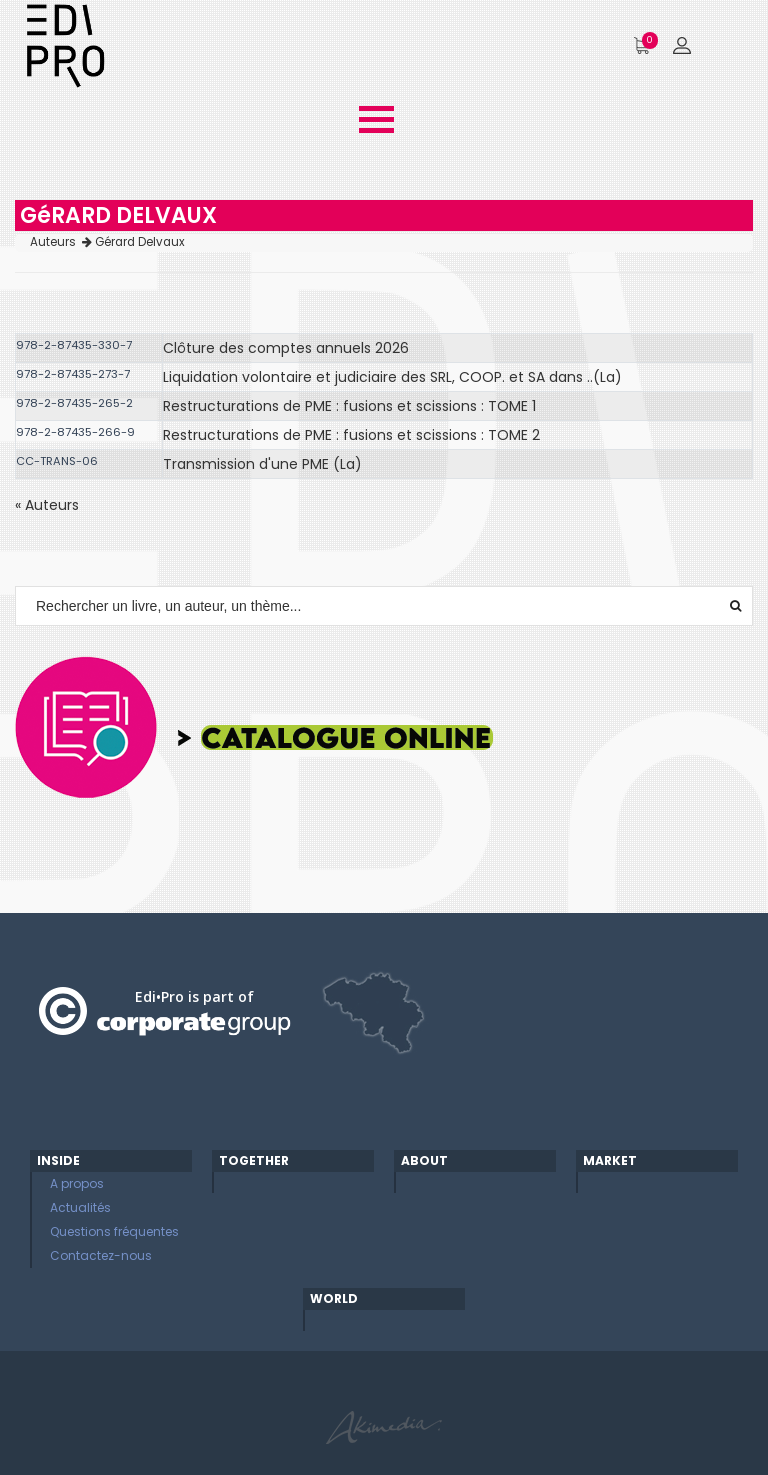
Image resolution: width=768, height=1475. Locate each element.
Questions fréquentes (114, 1231)
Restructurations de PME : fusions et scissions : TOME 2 (351, 435)
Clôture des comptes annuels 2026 (286, 348)
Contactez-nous (101, 1255)
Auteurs (61, 242)
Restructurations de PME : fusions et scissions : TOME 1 (349, 406)
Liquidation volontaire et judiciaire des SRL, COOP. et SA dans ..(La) (392, 377)
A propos (77, 1183)
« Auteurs (47, 505)
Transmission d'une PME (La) (262, 464)
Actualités (80, 1207)
